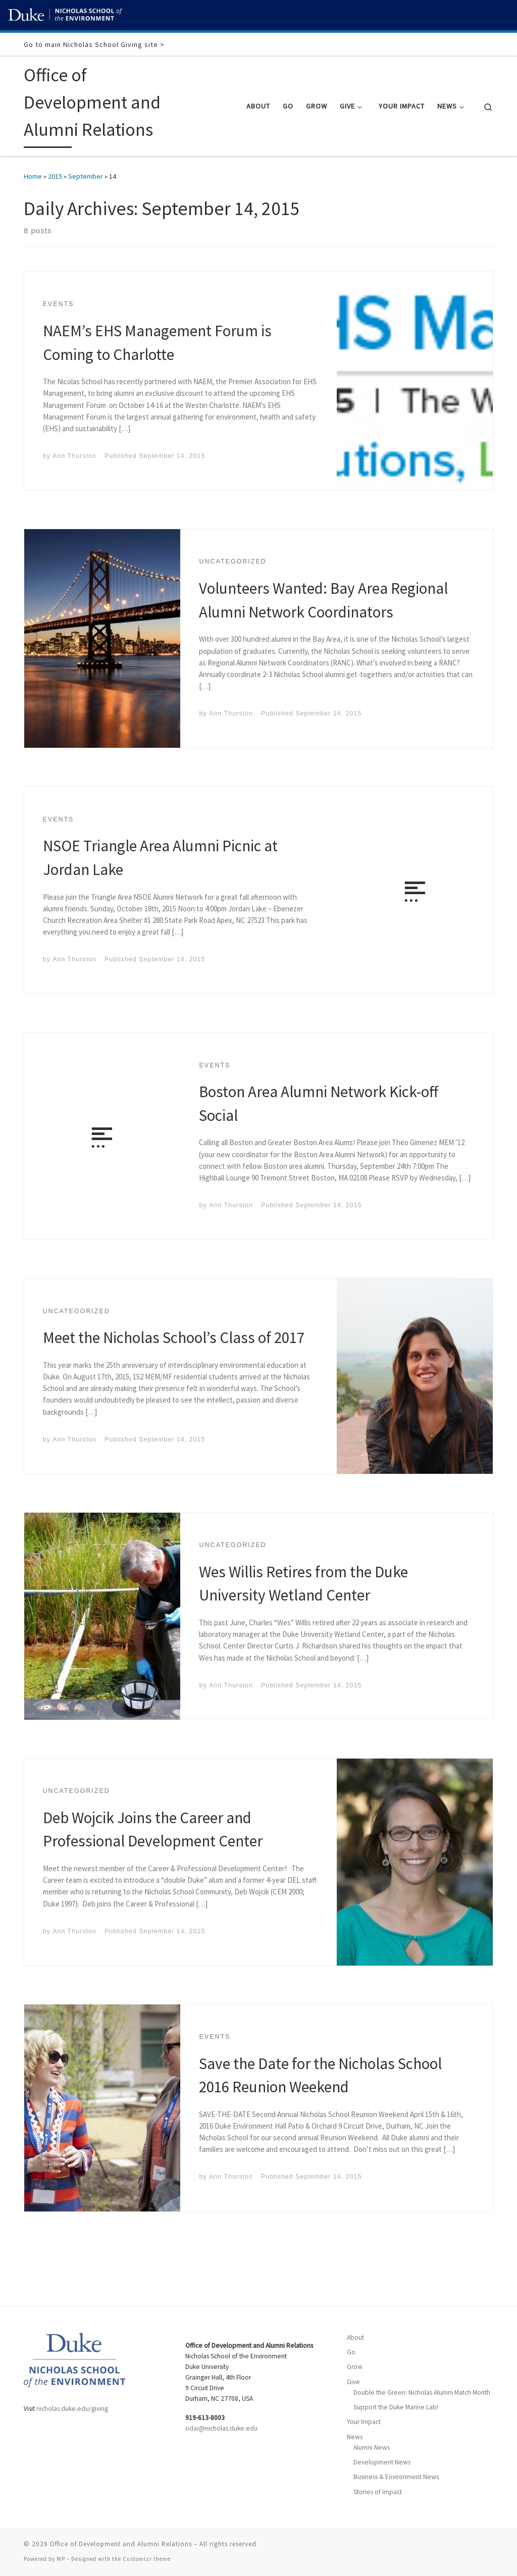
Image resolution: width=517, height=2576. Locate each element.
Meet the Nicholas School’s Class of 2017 (173, 1337)
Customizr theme (147, 2558)
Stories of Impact (377, 2492)
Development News (381, 2462)
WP (61, 2558)
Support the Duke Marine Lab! (395, 2407)
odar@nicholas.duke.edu (221, 2428)
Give (353, 2382)
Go (351, 2352)
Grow (355, 2366)
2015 (55, 176)
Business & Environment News (396, 2476)
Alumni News (371, 2447)
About (355, 2337)
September (85, 176)
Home (33, 176)
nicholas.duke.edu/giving (72, 2408)
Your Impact (364, 2421)
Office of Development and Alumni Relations (121, 2544)
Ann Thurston (74, 455)
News (355, 2437)
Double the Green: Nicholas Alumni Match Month (421, 2392)
